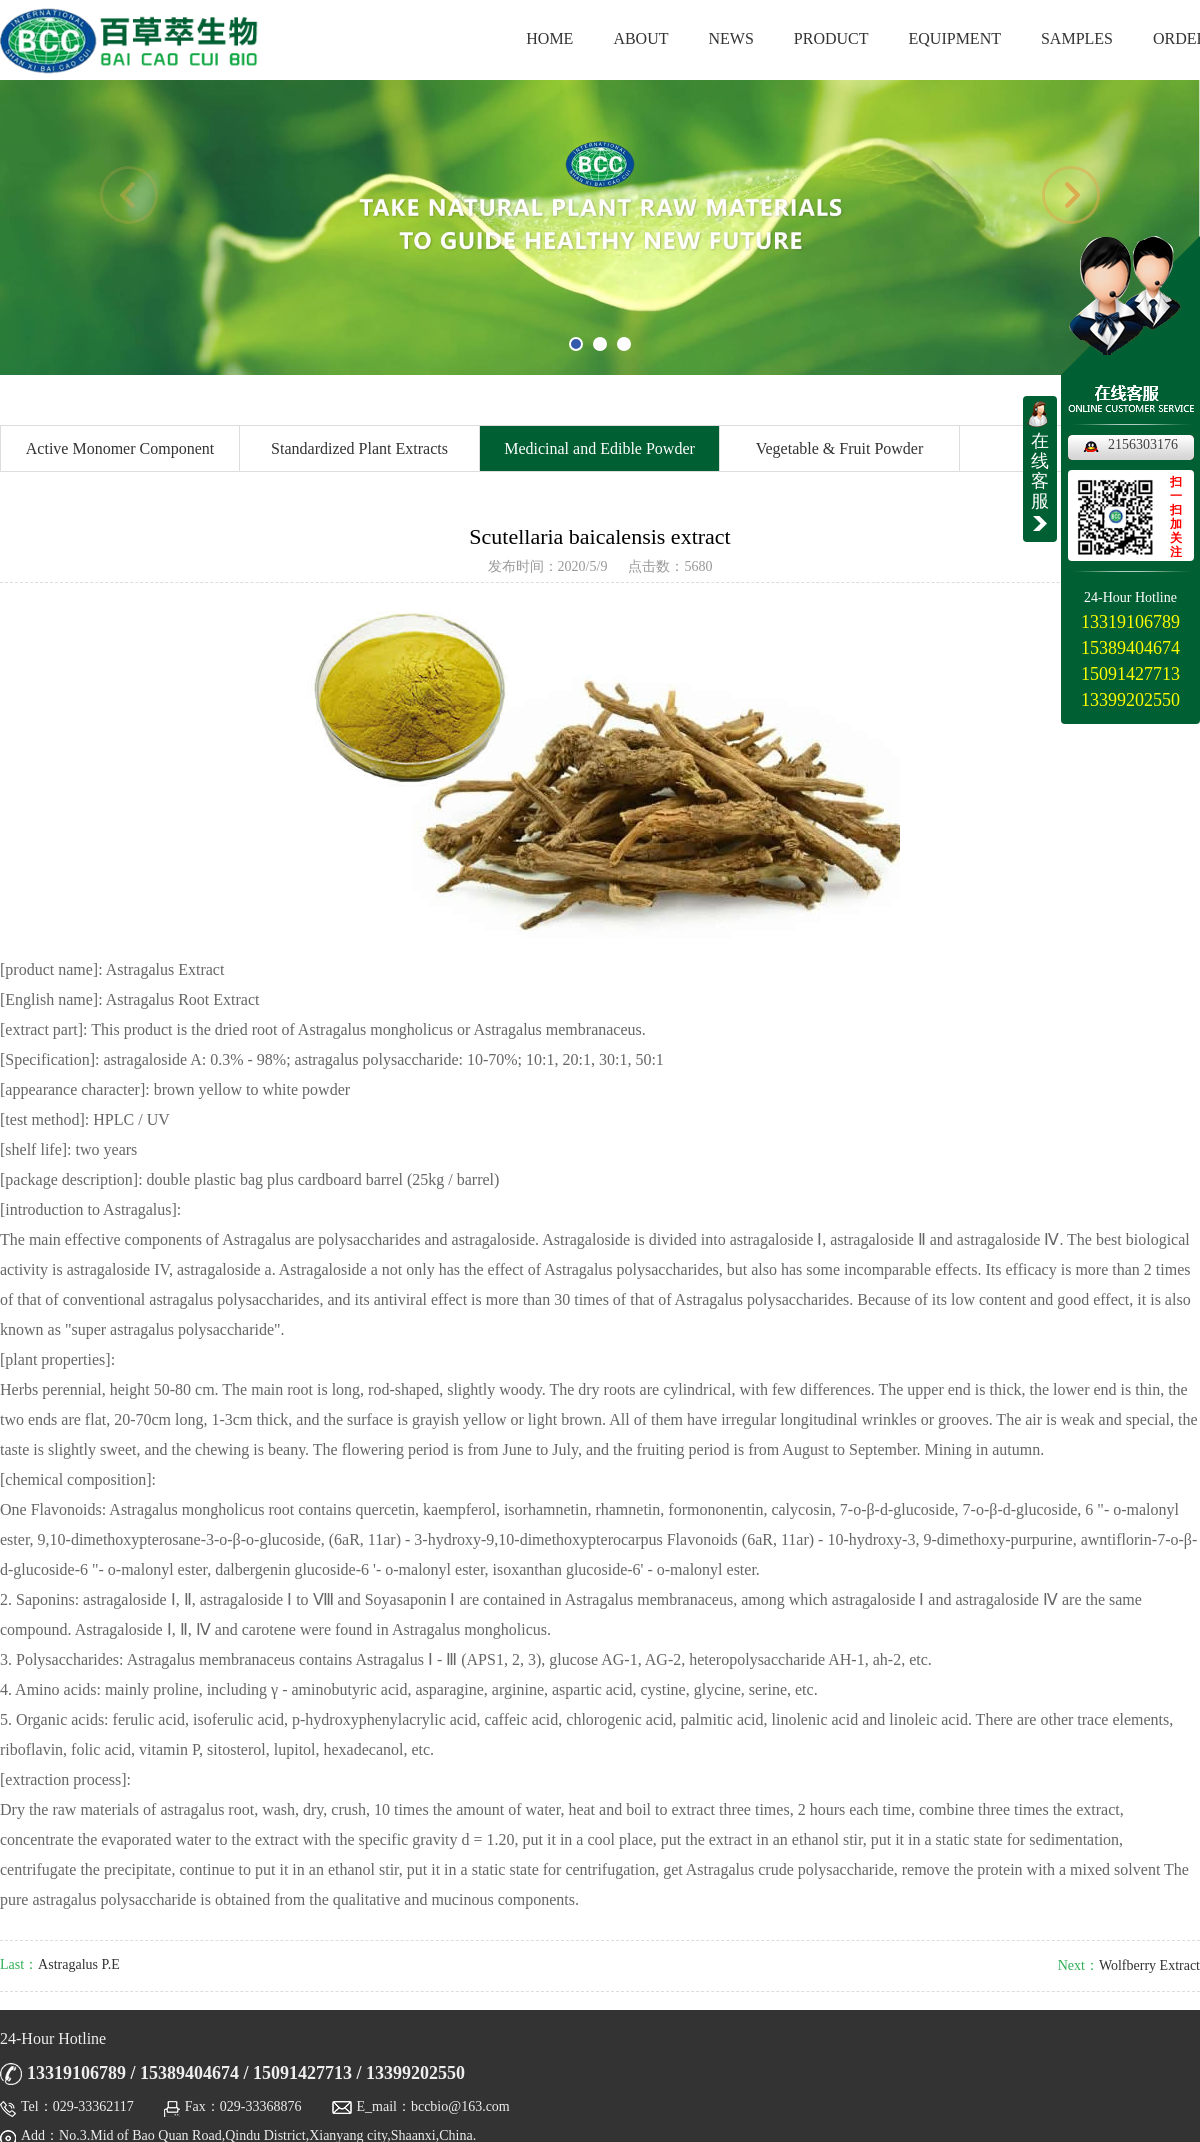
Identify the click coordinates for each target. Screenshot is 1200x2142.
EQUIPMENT (955, 38)
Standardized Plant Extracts (359, 448)
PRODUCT (831, 38)
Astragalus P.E (79, 1964)
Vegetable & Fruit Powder (840, 448)
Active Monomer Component (120, 448)
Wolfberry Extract (1149, 1965)
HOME (549, 38)
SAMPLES (1077, 38)
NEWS (731, 38)
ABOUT (640, 38)
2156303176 (1143, 444)
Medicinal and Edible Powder (599, 448)
